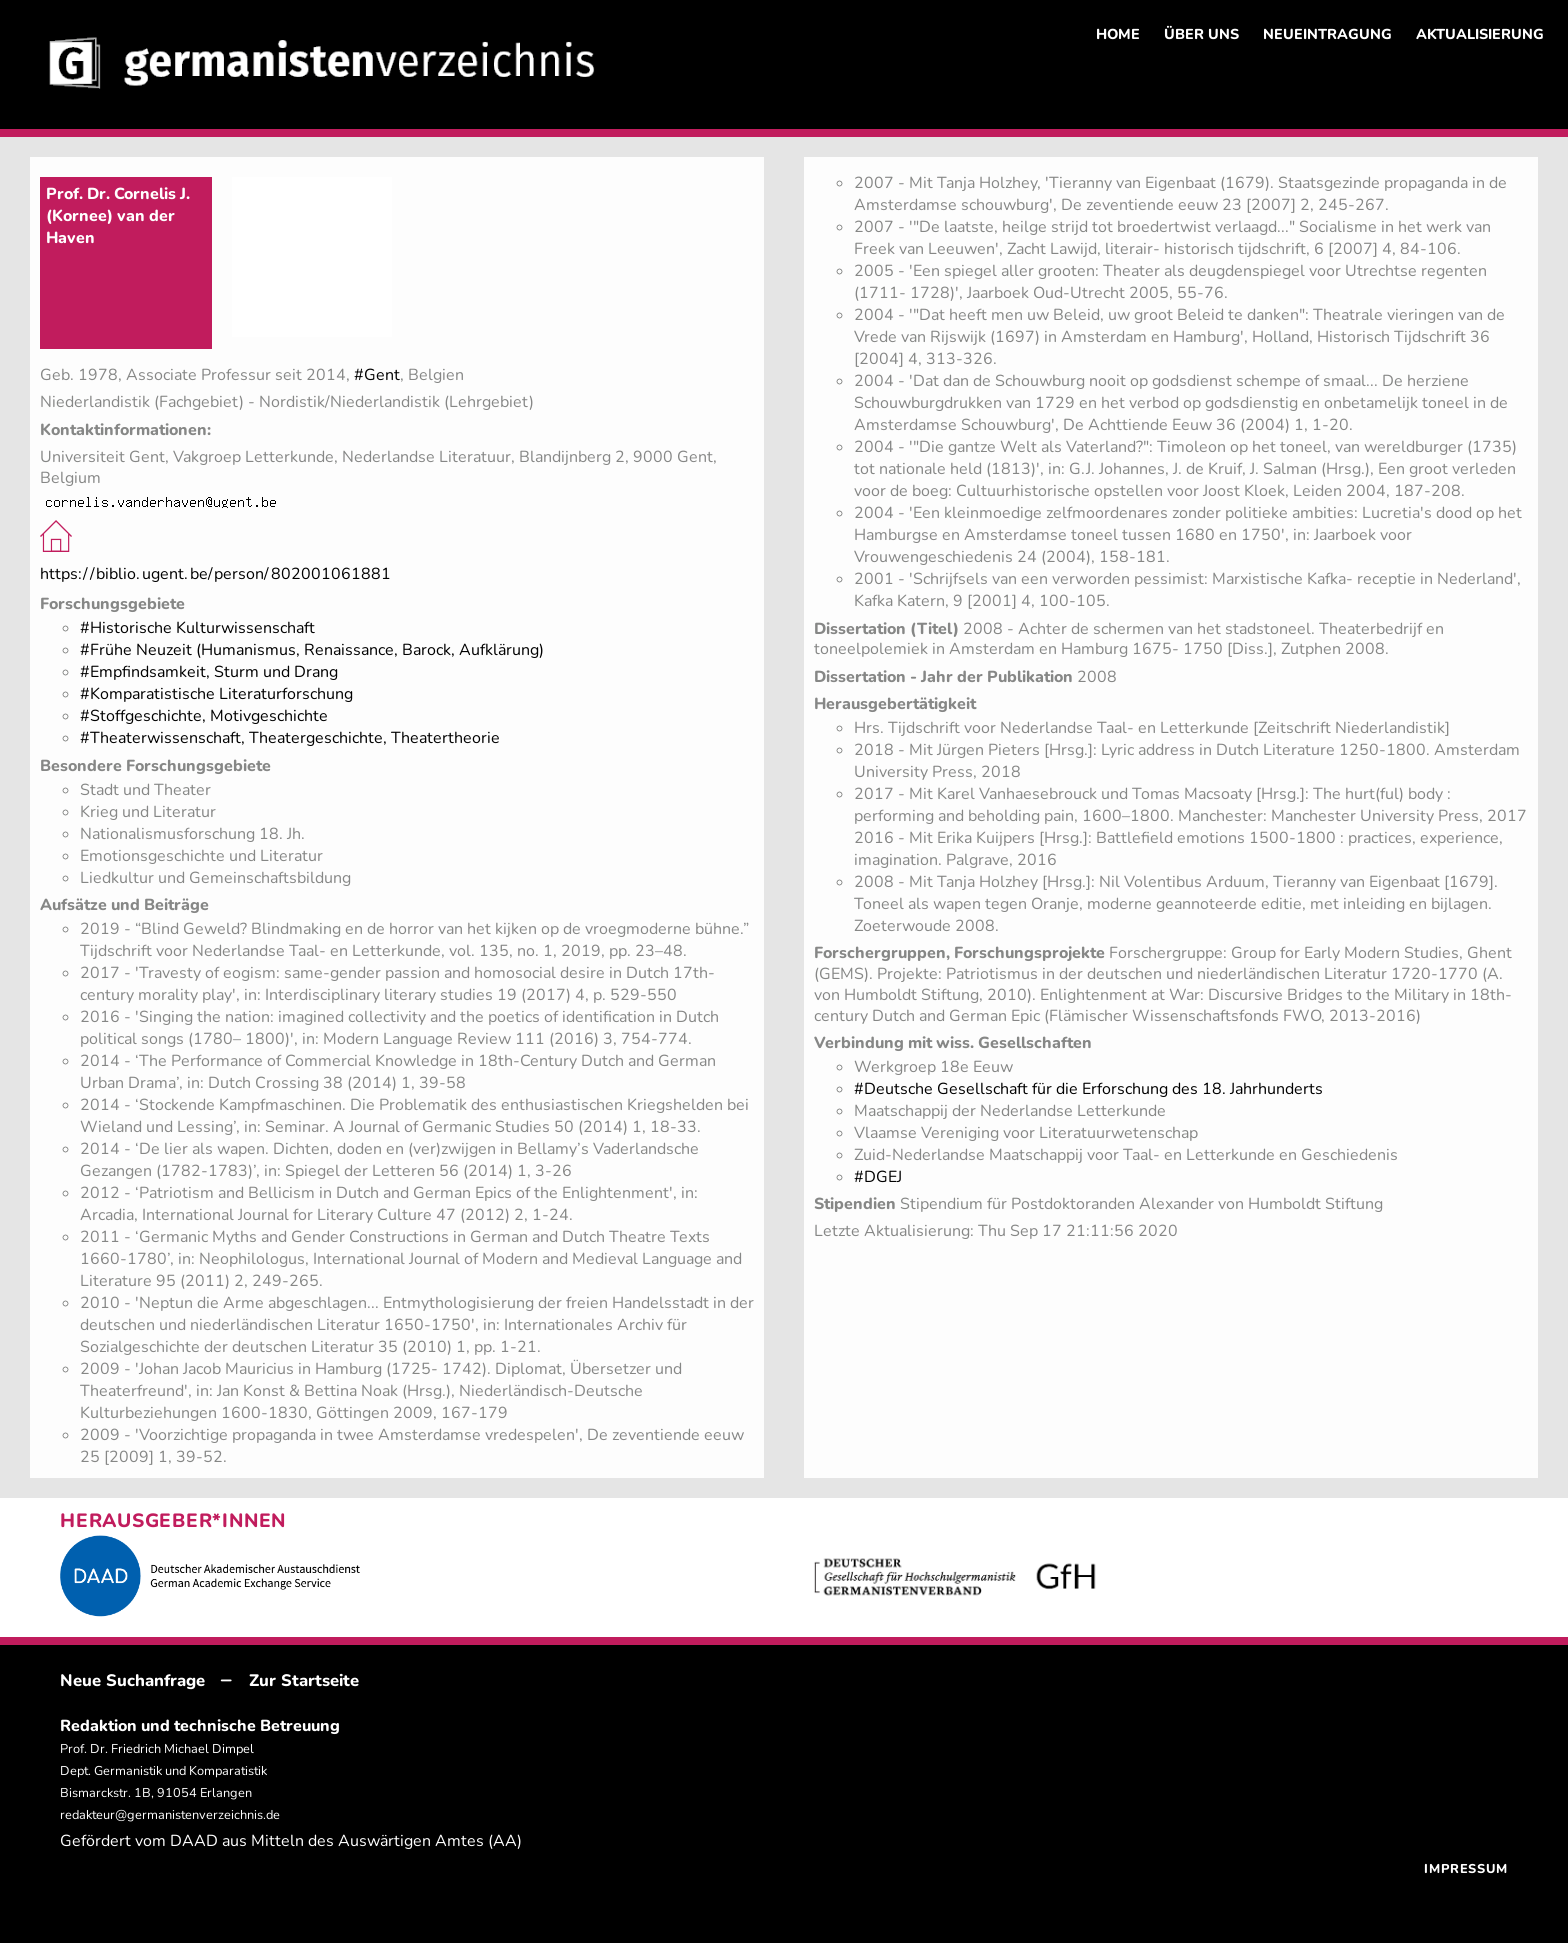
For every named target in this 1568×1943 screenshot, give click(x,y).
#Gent (377, 375)
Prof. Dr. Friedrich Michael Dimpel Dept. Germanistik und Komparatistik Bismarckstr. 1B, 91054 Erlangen (163, 1771)
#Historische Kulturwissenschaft (197, 628)
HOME (1118, 34)
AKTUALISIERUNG (1480, 34)
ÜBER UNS (1201, 34)
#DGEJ (878, 1177)
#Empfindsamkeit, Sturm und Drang (209, 672)
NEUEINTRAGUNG (1327, 34)
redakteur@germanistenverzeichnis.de (170, 1815)
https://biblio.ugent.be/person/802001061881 (215, 574)
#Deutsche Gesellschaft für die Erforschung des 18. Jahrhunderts (1088, 1089)
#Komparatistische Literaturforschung (216, 694)
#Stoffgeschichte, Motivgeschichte (204, 716)
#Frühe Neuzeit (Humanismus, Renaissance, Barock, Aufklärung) (312, 650)
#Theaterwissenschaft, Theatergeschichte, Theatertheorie (290, 738)
